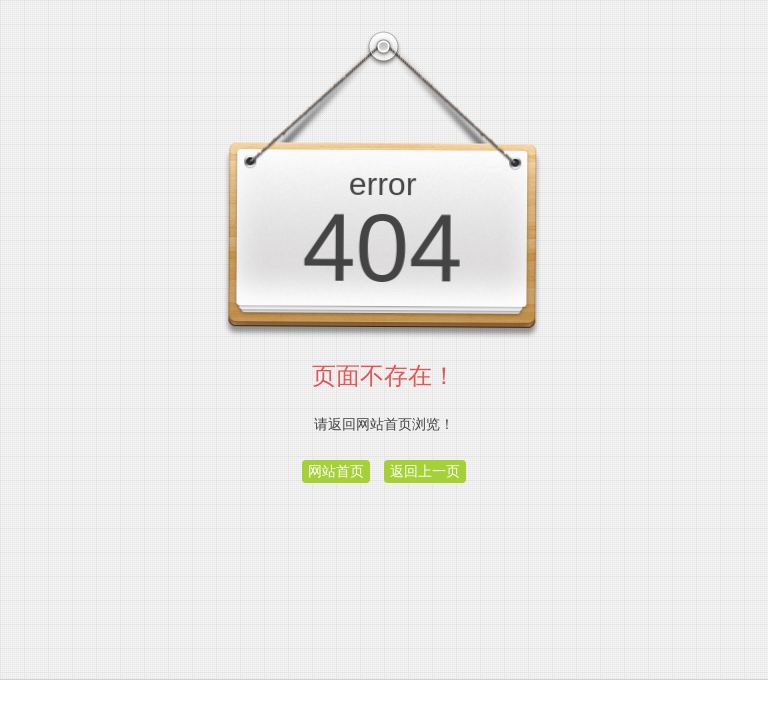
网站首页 (336, 471)
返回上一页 (425, 471)
